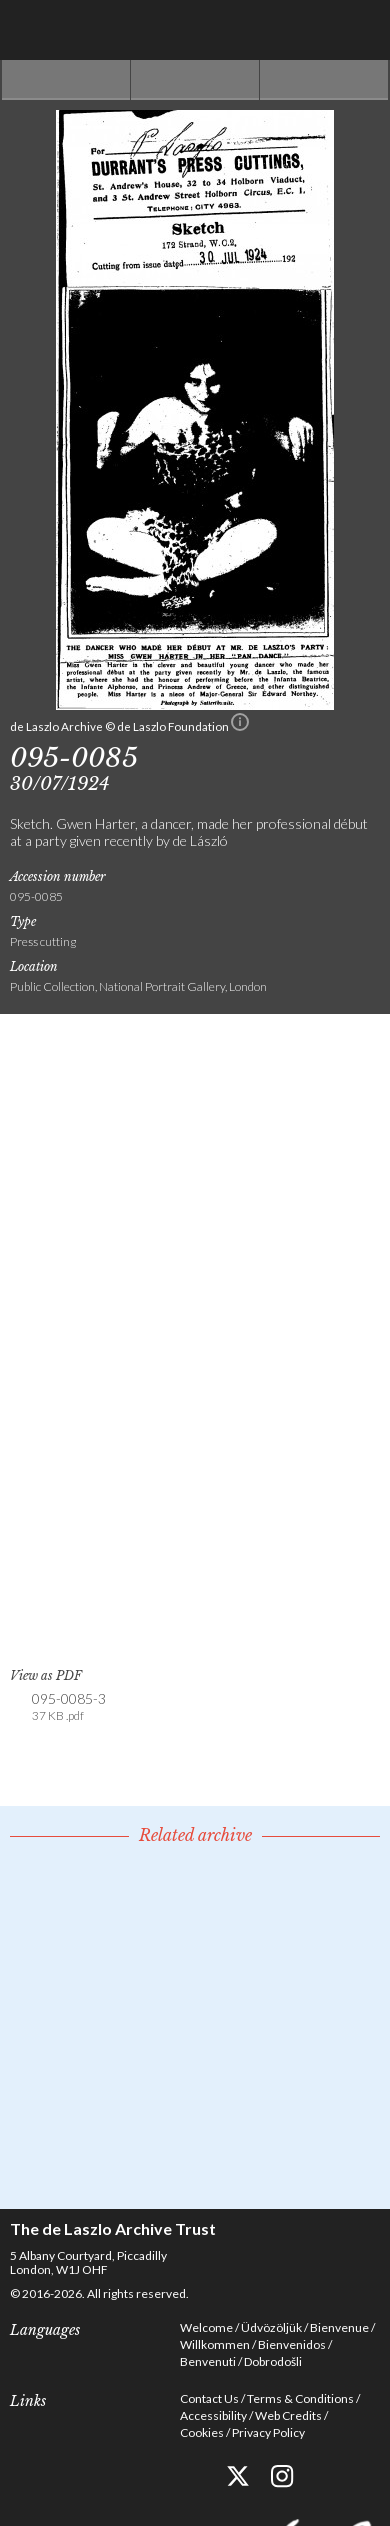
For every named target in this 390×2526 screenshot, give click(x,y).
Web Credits (288, 2415)
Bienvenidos (292, 2344)
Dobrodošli (273, 2361)
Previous (66, 80)
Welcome (206, 2327)
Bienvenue (339, 2327)
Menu (360, 30)
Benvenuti (208, 2361)
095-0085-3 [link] (69, 1707)
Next (324, 80)
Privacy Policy (268, 2432)
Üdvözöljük (271, 2327)
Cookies (202, 2432)
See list (195, 80)
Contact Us (209, 2398)
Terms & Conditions (300, 2398)
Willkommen (215, 2344)
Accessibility (213, 2415)
